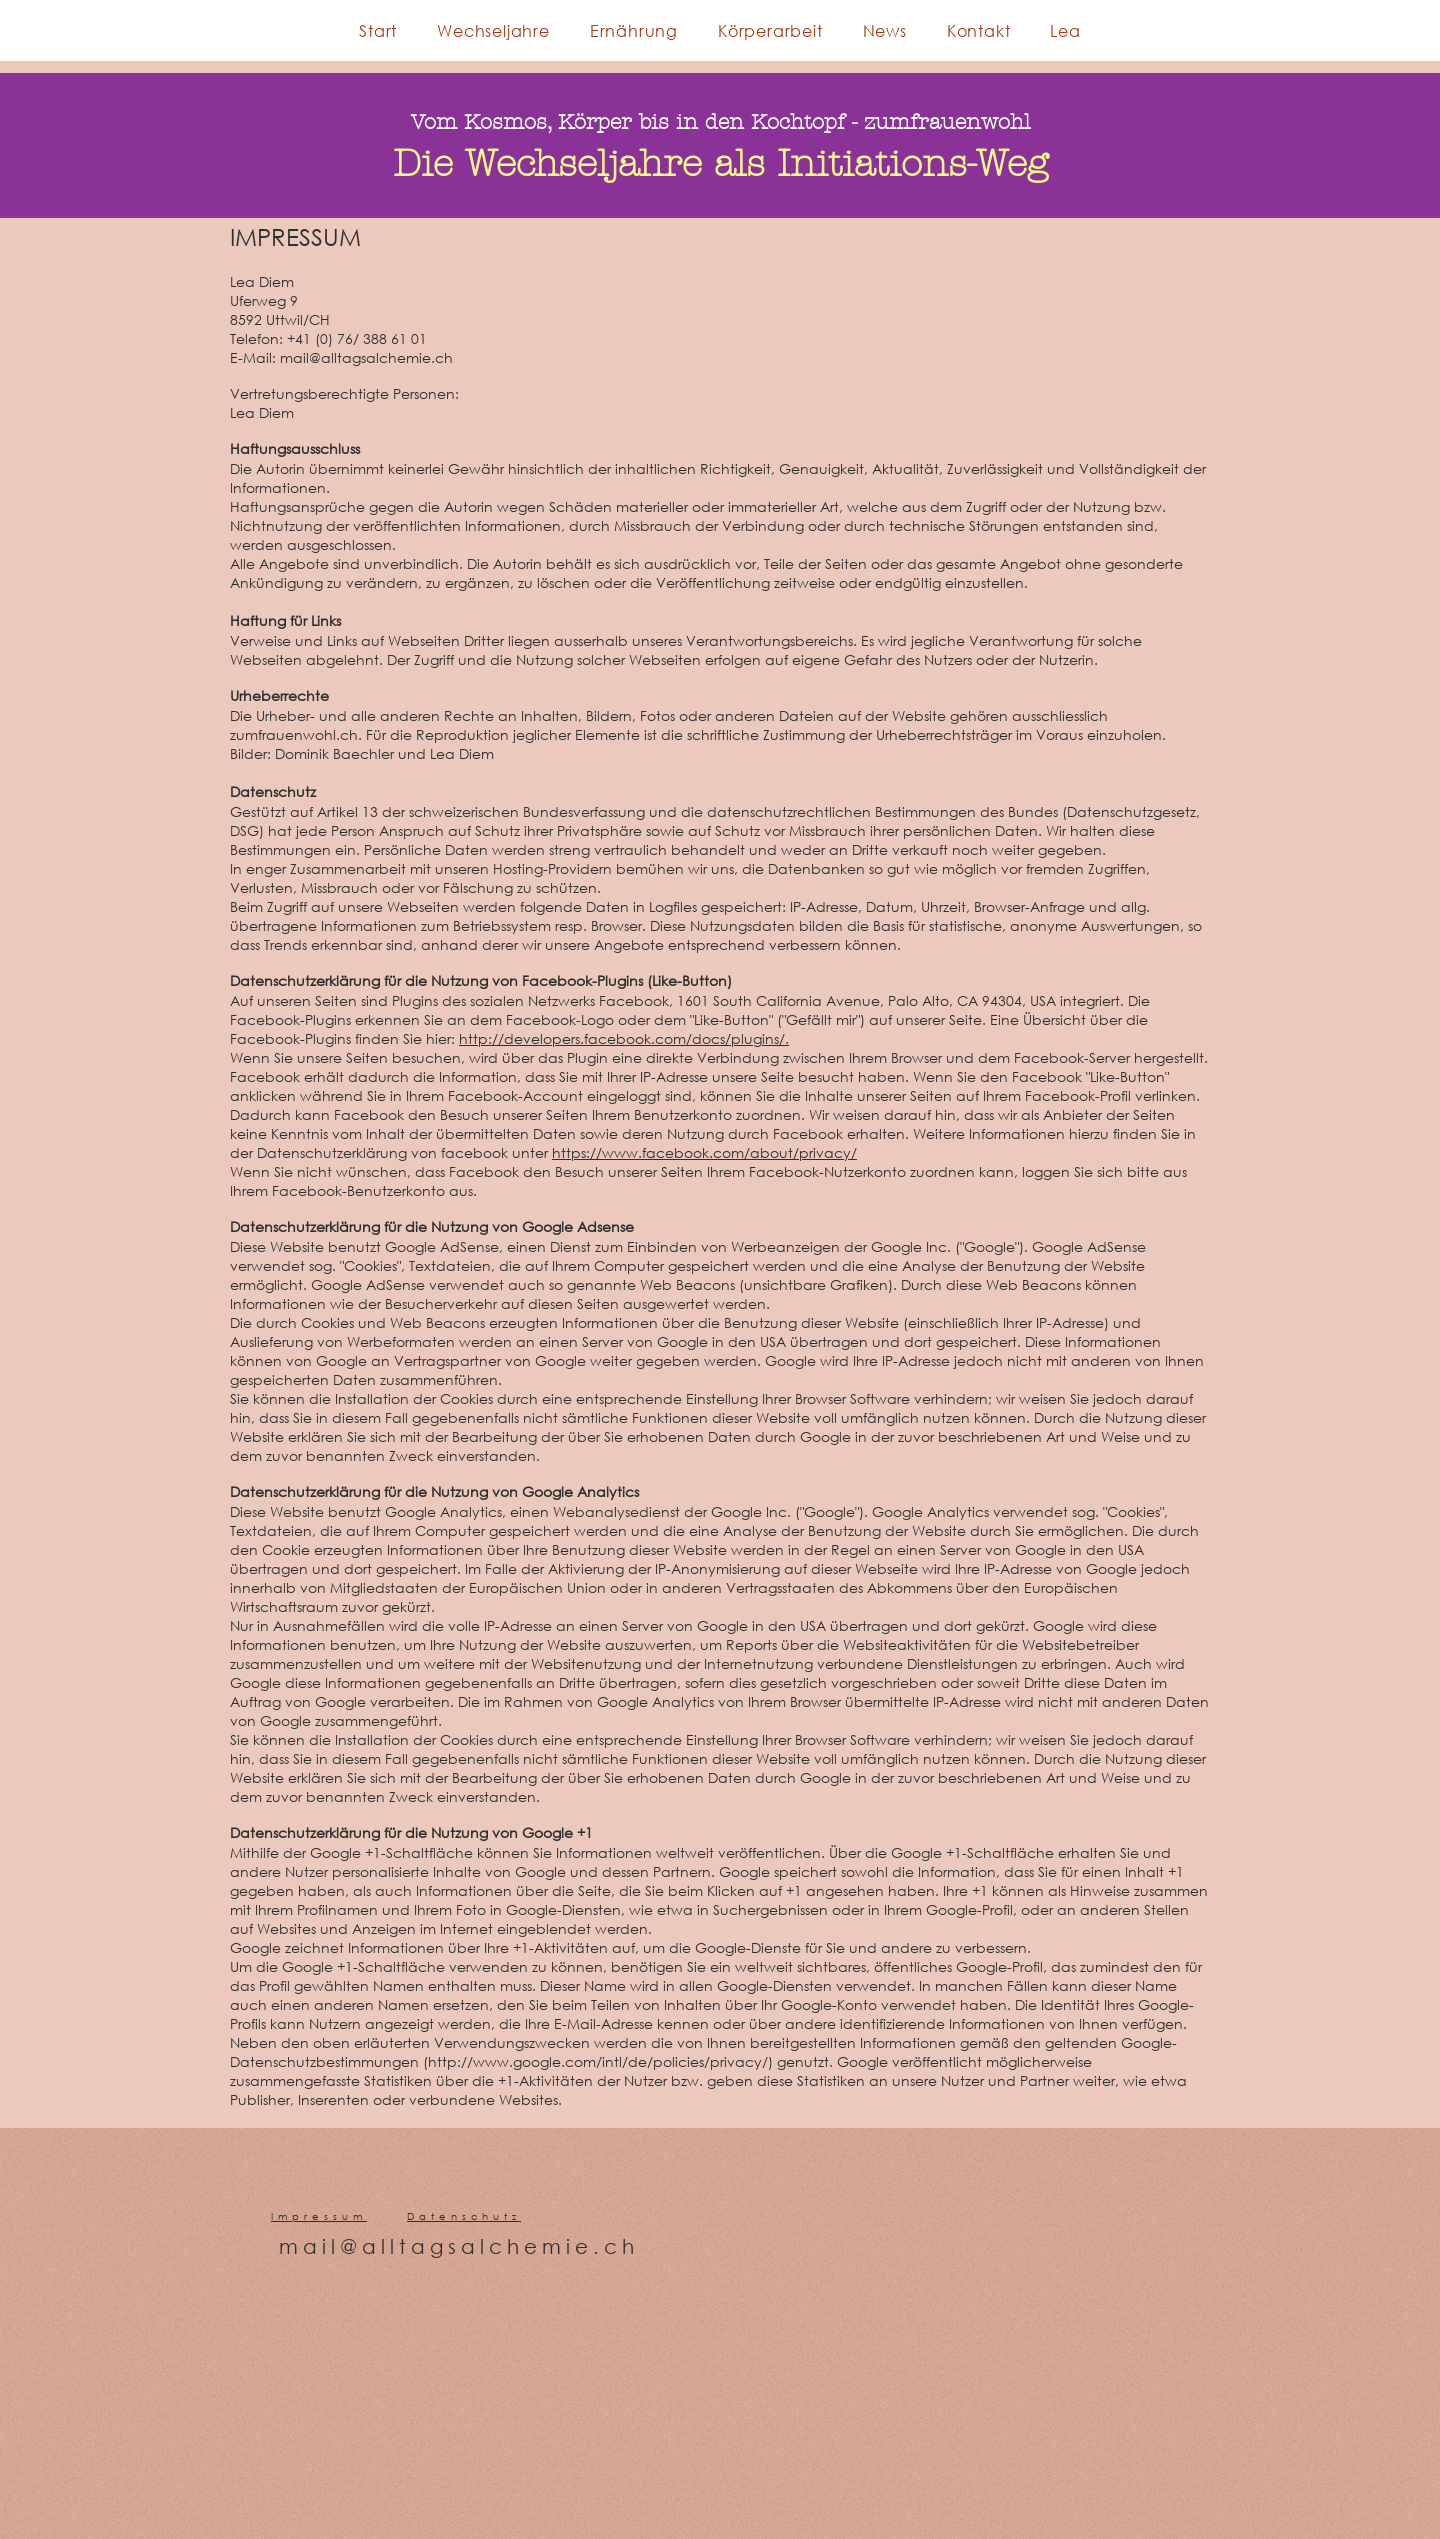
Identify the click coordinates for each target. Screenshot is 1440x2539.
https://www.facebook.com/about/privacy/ (704, 1152)
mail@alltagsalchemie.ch (459, 2246)
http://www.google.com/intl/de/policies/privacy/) (600, 2061)
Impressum (319, 2216)
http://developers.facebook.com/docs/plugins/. (624, 1038)
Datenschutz (464, 2216)
